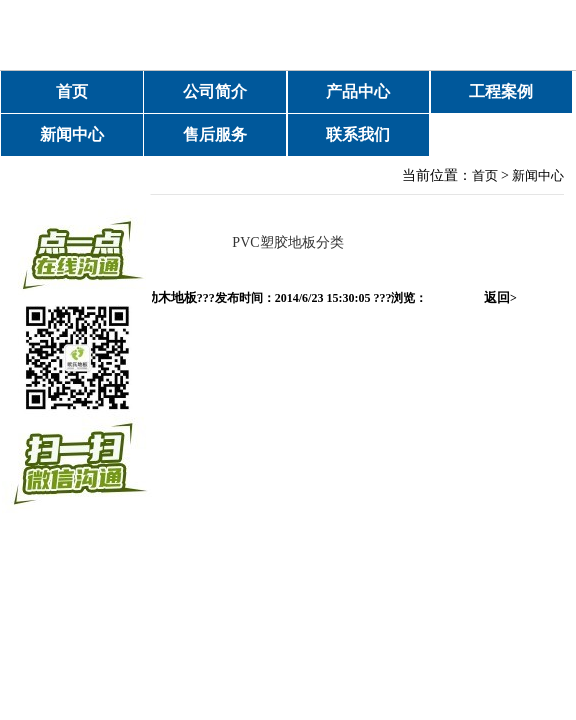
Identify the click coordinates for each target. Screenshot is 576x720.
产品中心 (358, 91)
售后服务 (215, 134)
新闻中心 (72, 134)
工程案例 (501, 91)
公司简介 (215, 91)
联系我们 (358, 134)
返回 (500, 297)
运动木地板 (164, 297)
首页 (72, 91)
